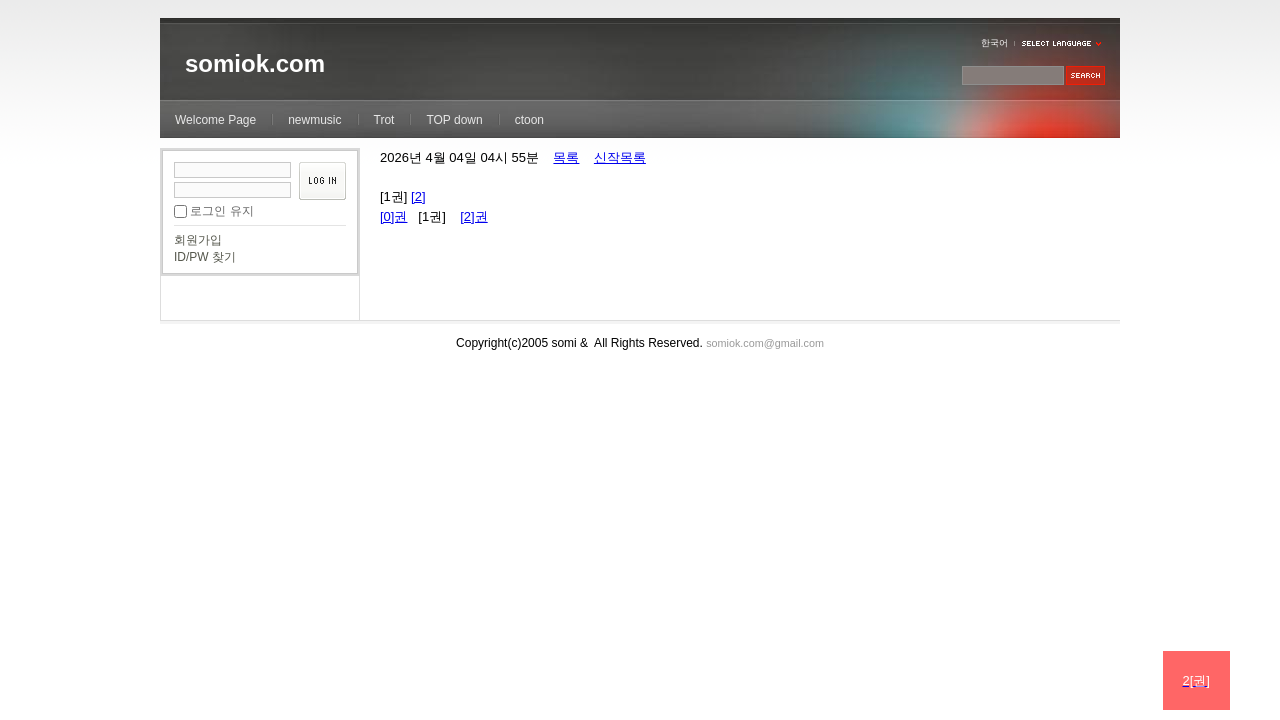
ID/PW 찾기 (205, 257)
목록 (566, 157)
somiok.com (255, 63)
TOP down (454, 120)
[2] (418, 196)
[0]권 (393, 216)
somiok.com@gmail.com (765, 343)
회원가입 (198, 240)
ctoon (529, 120)
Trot (384, 120)
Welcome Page (215, 120)
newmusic (314, 120)
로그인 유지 (221, 211)
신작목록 (620, 157)
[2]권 (473, 216)
